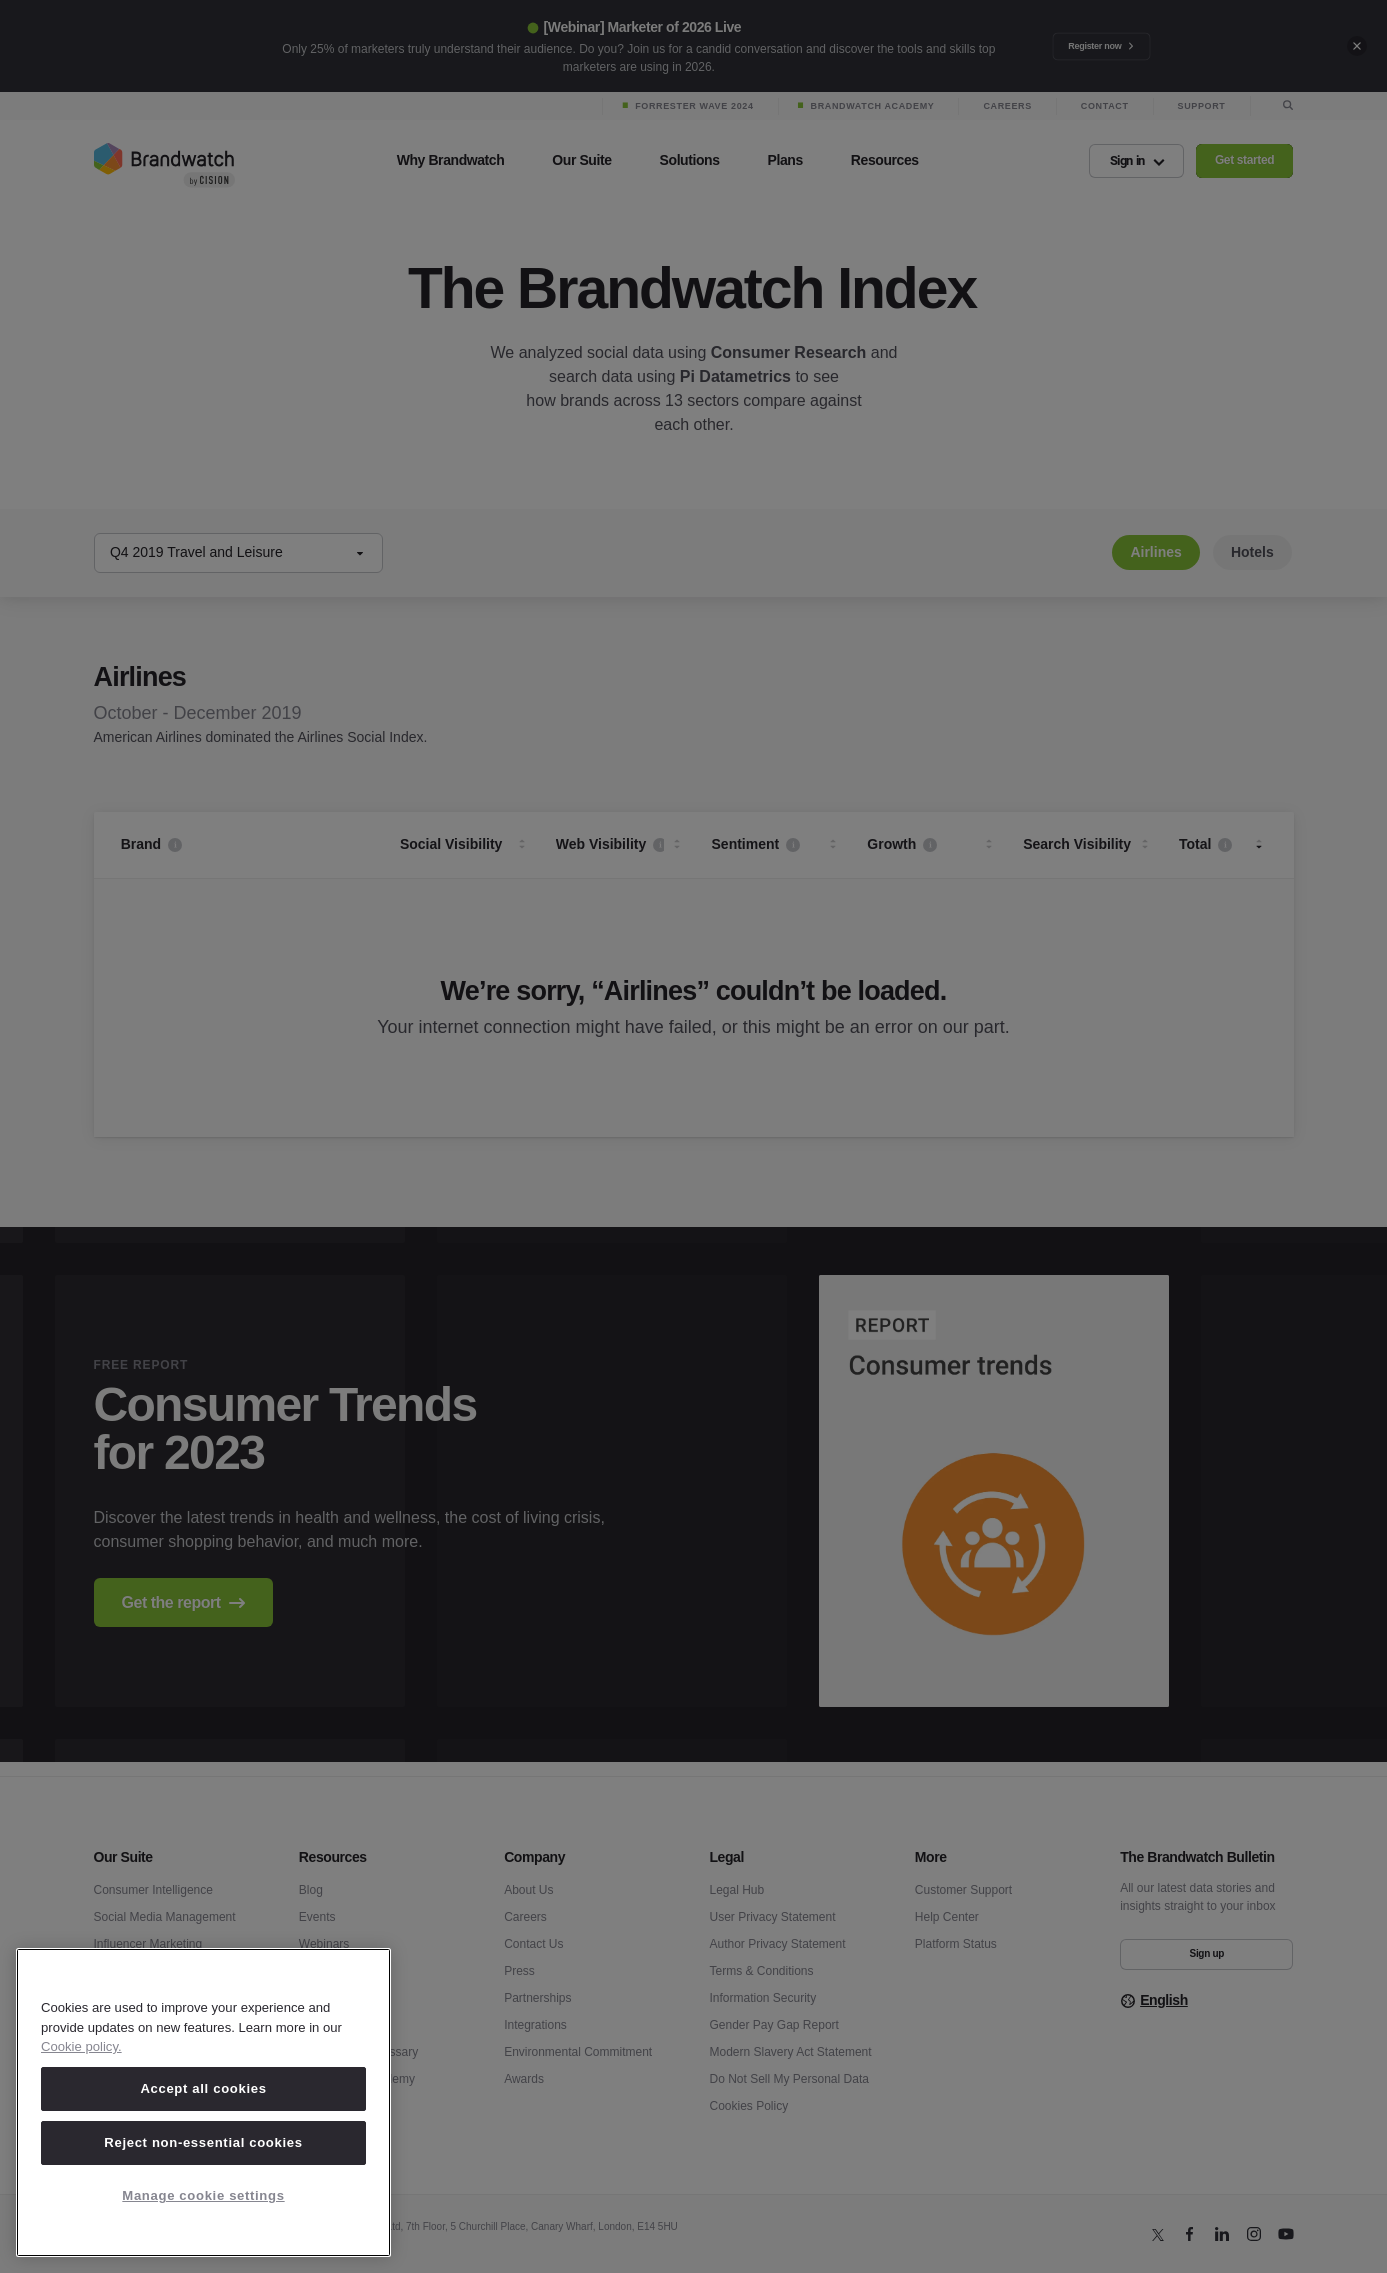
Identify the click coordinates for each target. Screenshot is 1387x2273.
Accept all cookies (203, 2088)
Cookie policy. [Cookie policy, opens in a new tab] (81, 2046)
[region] (203, 2102)
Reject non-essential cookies (203, 2142)
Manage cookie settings (203, 2195)
